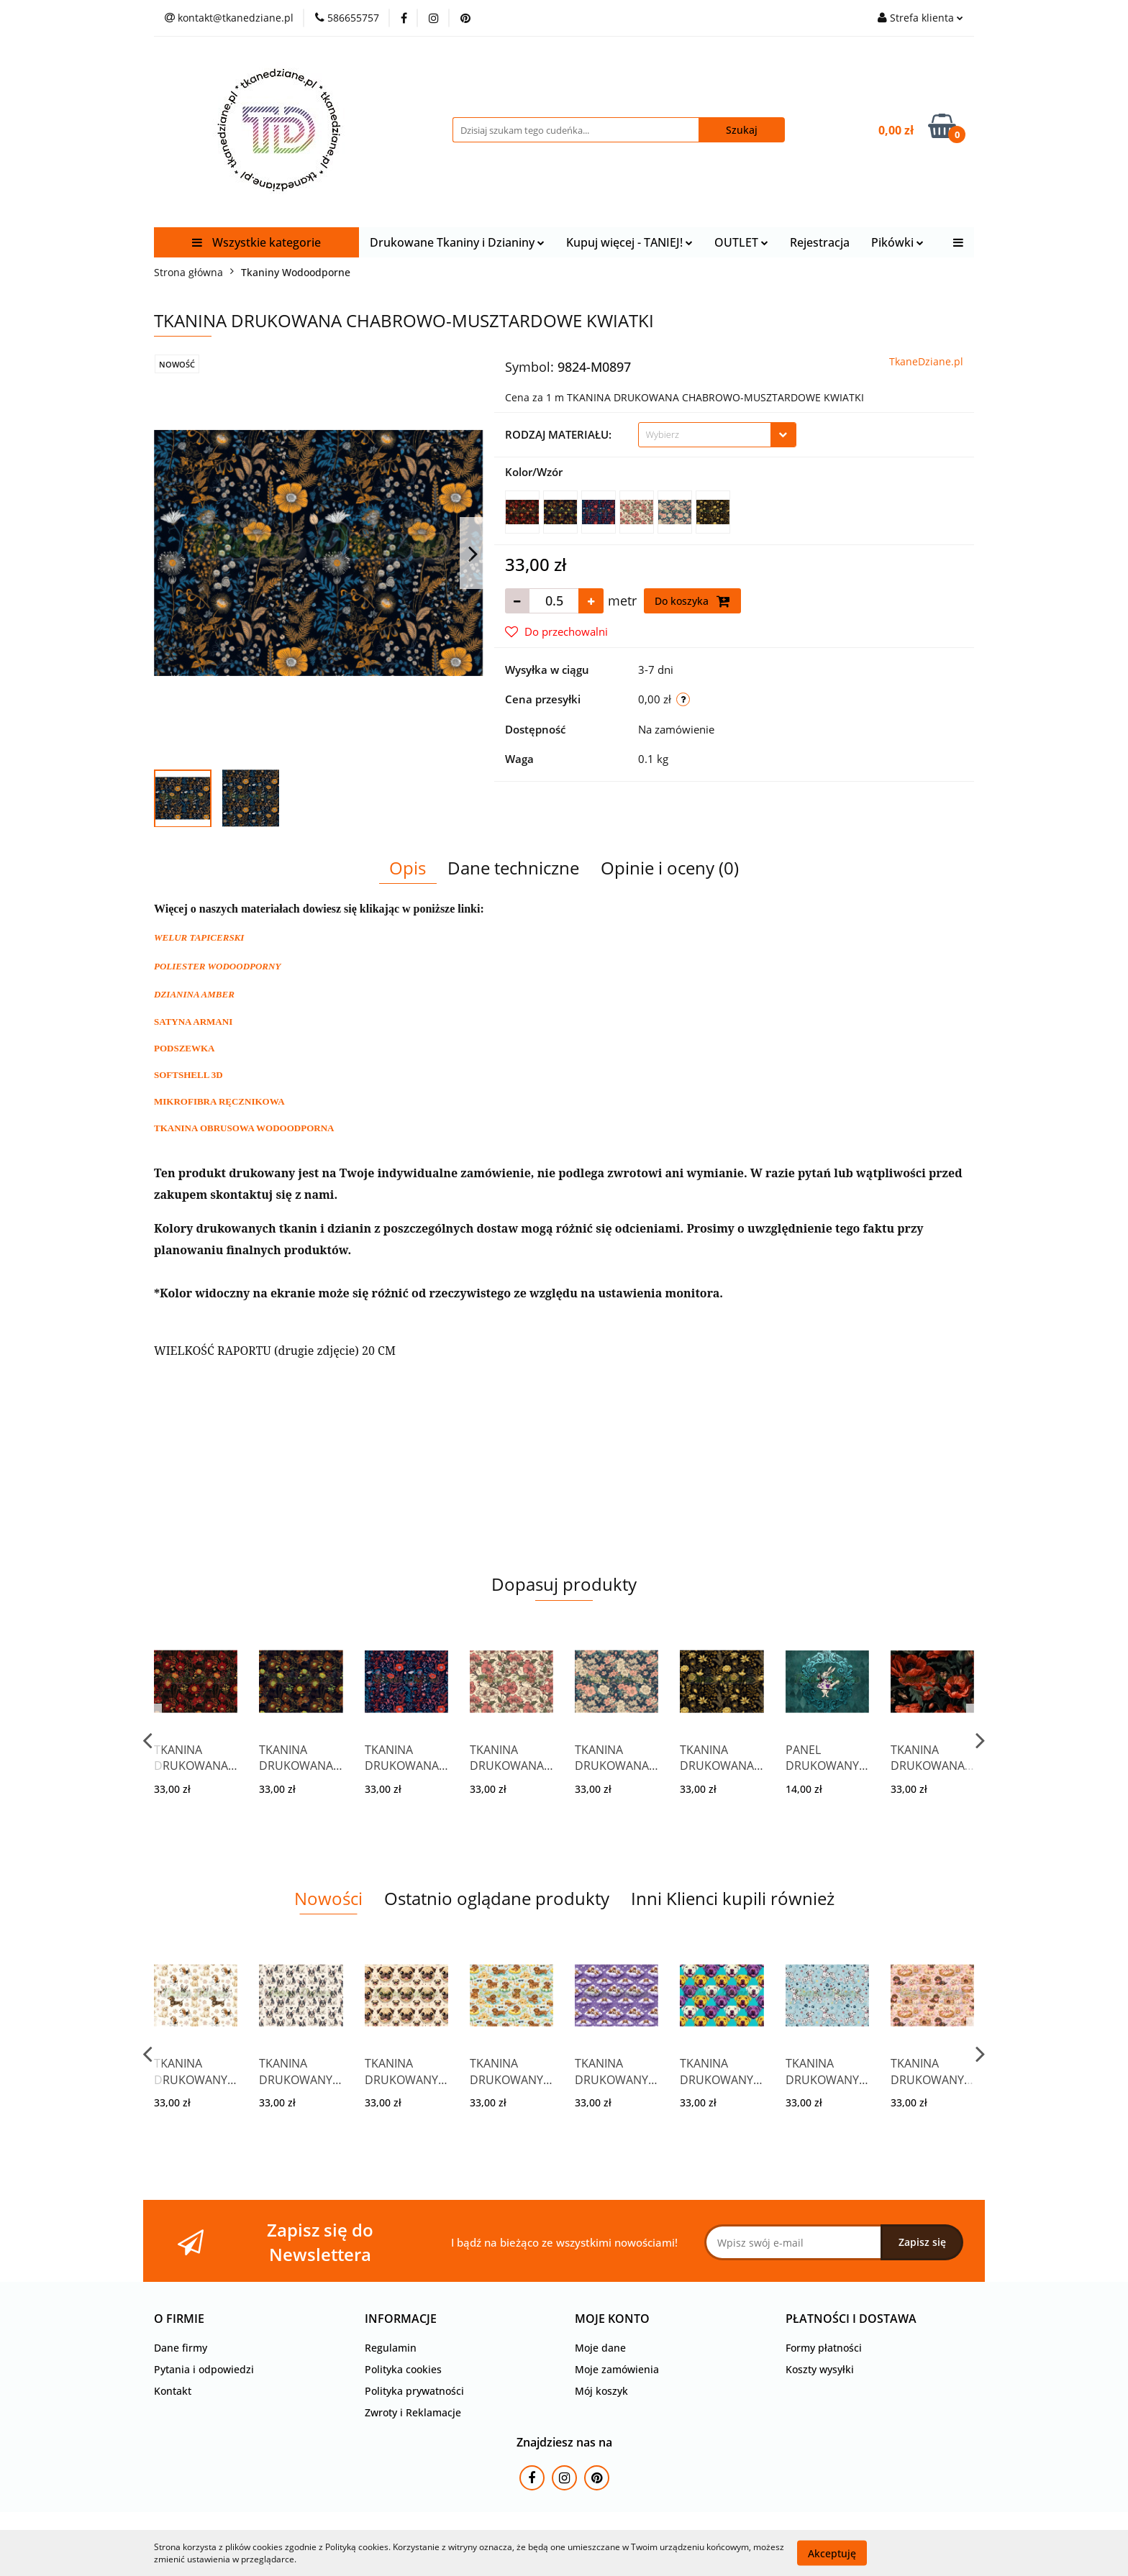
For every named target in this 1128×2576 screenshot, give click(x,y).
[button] (179, 2319)
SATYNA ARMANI (193, 1021)
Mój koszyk (601, 2391)
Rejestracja (820, 242)
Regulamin (391, 2348)
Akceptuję (832, 2552)
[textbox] (704, 434)
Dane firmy (180, 2348)
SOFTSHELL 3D (188, 1074)
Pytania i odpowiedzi (204, 2369)
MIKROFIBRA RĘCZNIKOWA (219, 1101)
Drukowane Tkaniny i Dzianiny (457, 242)
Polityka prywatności (414, 2391)
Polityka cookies (403, 2369)
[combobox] (717, 434)
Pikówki (897, 242)
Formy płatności (824, 2348)
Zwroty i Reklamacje (413, 2412)
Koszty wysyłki (820, 2369)
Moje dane (600, 2348)
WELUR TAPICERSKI (199, 937)
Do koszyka (692, 601)
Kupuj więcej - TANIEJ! (629, 242)
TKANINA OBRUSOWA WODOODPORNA (244, 1128)
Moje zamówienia (617, 2369)
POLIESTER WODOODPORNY (217, 966)
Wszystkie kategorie (256, 242)
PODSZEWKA (184, 1048)
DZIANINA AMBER (194, 994)
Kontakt (172, 2391)
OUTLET (741, 242)
